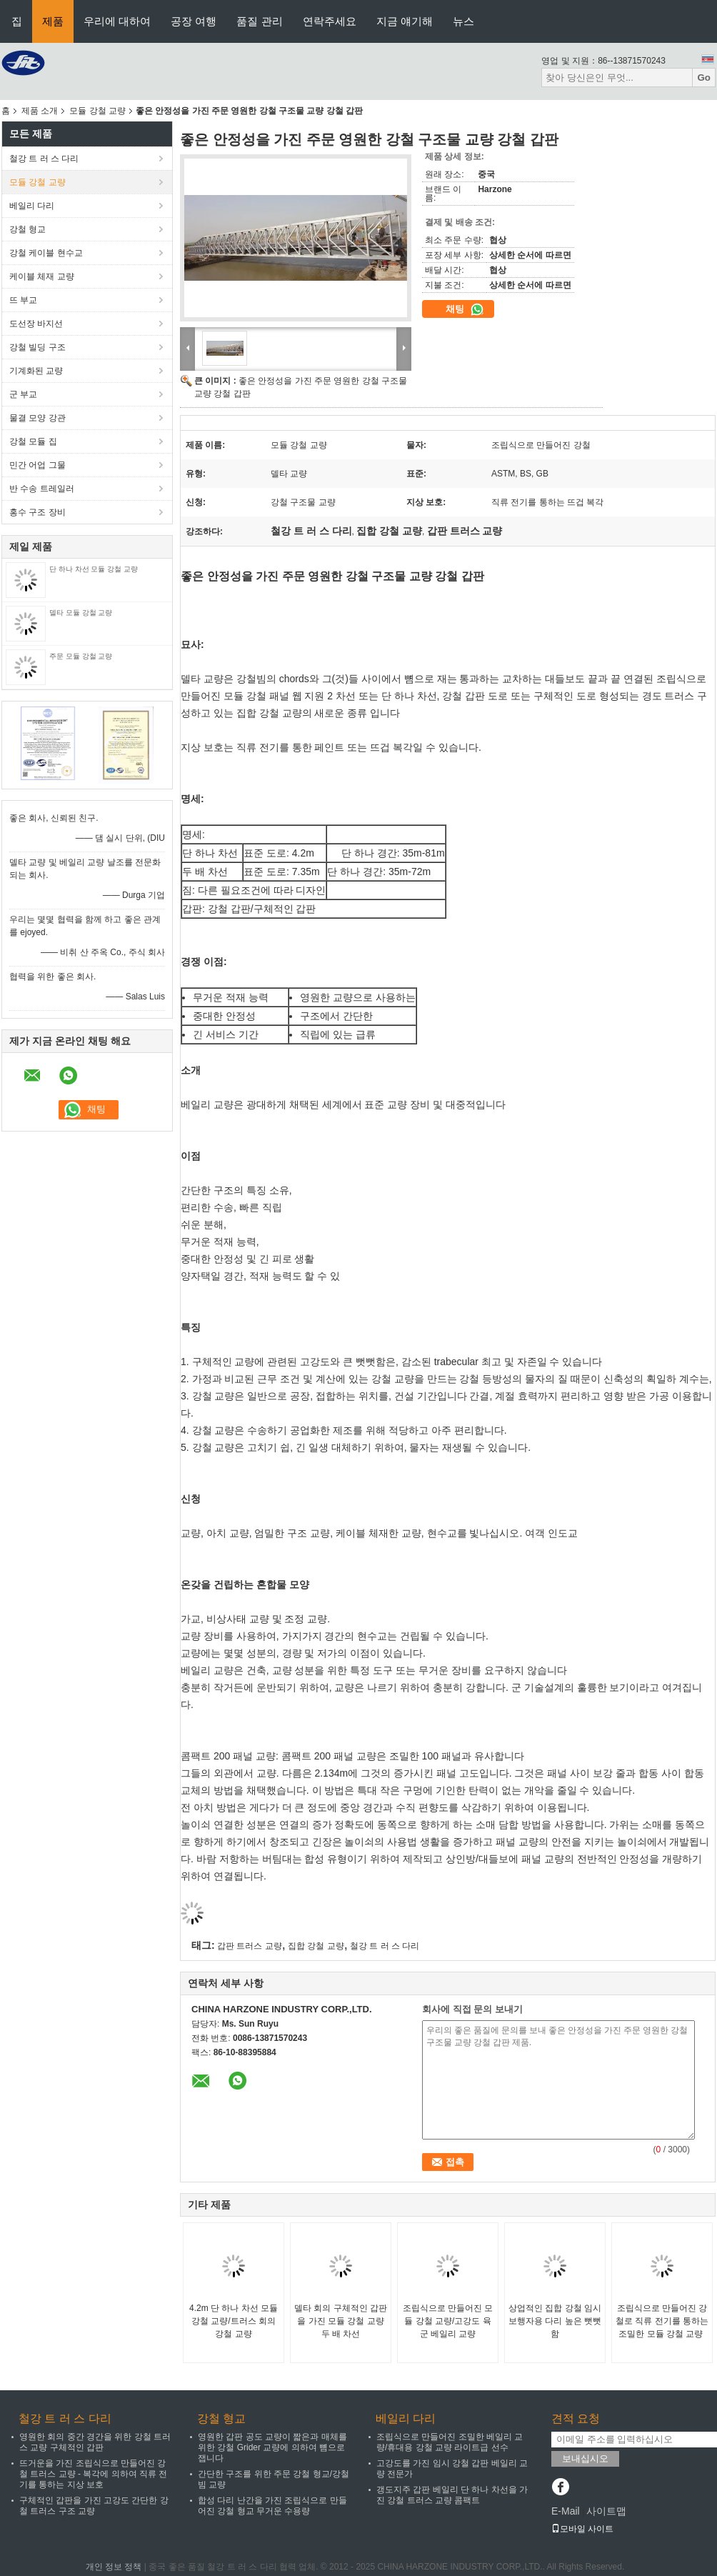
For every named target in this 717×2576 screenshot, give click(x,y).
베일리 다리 (31, 206)
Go (704, 77)
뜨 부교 (23, 300)
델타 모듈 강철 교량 (80, 612)
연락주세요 (329, 21)
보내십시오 (585, 2458)
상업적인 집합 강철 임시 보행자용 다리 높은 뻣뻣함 (554, 2321)
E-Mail (565, 2511)
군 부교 (23, 394)
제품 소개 (39, 111)
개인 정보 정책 (114, 2567)
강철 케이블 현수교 (46, 253)
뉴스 (463, 21)
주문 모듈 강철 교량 (80, 656)
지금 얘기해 (404, 21)
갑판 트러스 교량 (249, 1946)
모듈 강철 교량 (97, 111)
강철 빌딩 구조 (37, 347)
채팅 (465, 309)
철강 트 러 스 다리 (44, 159)
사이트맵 (606, 2511)
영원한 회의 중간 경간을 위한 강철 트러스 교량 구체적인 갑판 (95, 2442)
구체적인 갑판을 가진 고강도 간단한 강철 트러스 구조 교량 (94, 2505)
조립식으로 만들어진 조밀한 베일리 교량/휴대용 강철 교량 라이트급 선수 (449, 2442)
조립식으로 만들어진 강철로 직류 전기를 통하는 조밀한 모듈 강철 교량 (662, 2321)
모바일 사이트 (582, 2529)
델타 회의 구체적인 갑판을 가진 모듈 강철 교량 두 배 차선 (340, 2321)
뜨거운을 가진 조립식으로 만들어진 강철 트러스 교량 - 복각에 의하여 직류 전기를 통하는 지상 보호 (93, 2474)
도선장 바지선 (36, 324)
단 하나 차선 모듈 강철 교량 (93, 569)
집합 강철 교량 (316, 1946)
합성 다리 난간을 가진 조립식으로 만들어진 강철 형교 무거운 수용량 (272, 2505)
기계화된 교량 (36, 371)
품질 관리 (259, 21)
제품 (53, 21)
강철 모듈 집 (33, 441)
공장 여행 (193, 21)
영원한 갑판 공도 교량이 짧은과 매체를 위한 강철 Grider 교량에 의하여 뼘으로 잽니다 (272, 2447)
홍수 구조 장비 (37, 512)
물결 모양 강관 (37, 418)
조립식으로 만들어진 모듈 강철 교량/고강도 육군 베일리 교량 (448, 2321)
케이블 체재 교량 (41, 276)
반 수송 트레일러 (41, 489)
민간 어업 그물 (37, 465)
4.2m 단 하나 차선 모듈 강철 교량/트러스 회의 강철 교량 (233, 2321)
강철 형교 (27, 229)
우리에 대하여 (117, 21)
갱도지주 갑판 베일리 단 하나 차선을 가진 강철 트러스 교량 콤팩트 (452, 2495)
